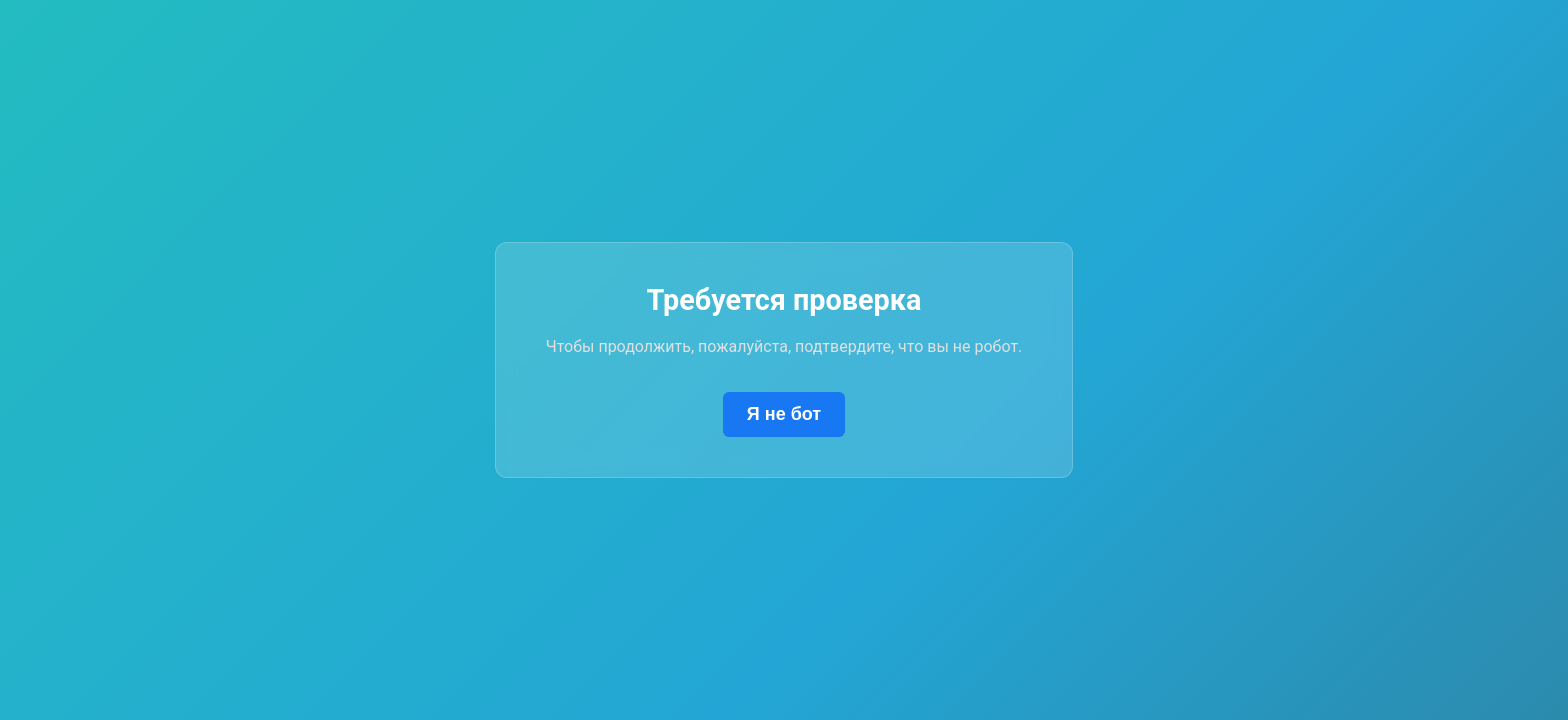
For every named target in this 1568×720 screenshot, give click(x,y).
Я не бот (784, 414)
